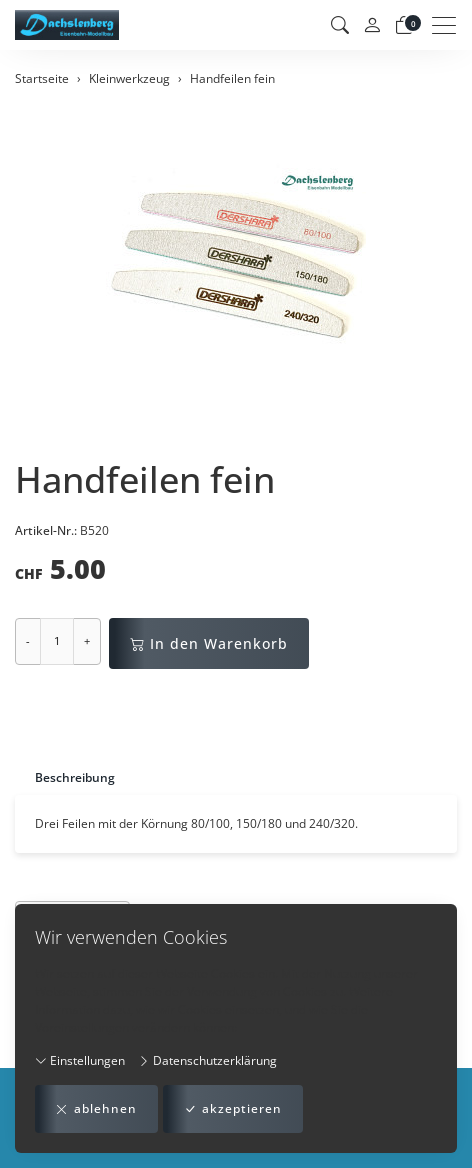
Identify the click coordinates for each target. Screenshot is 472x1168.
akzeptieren (233, 1109)
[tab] (65, 777)
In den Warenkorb (209, 643)
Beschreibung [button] (75, 777)
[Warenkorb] (404, 25)
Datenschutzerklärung (207, 1060)
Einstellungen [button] (80, 1060)
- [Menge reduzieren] (28, 640)
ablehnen (96, 1109)
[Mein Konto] (372, 25)
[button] (340, 25)
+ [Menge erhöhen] (87, 640)
